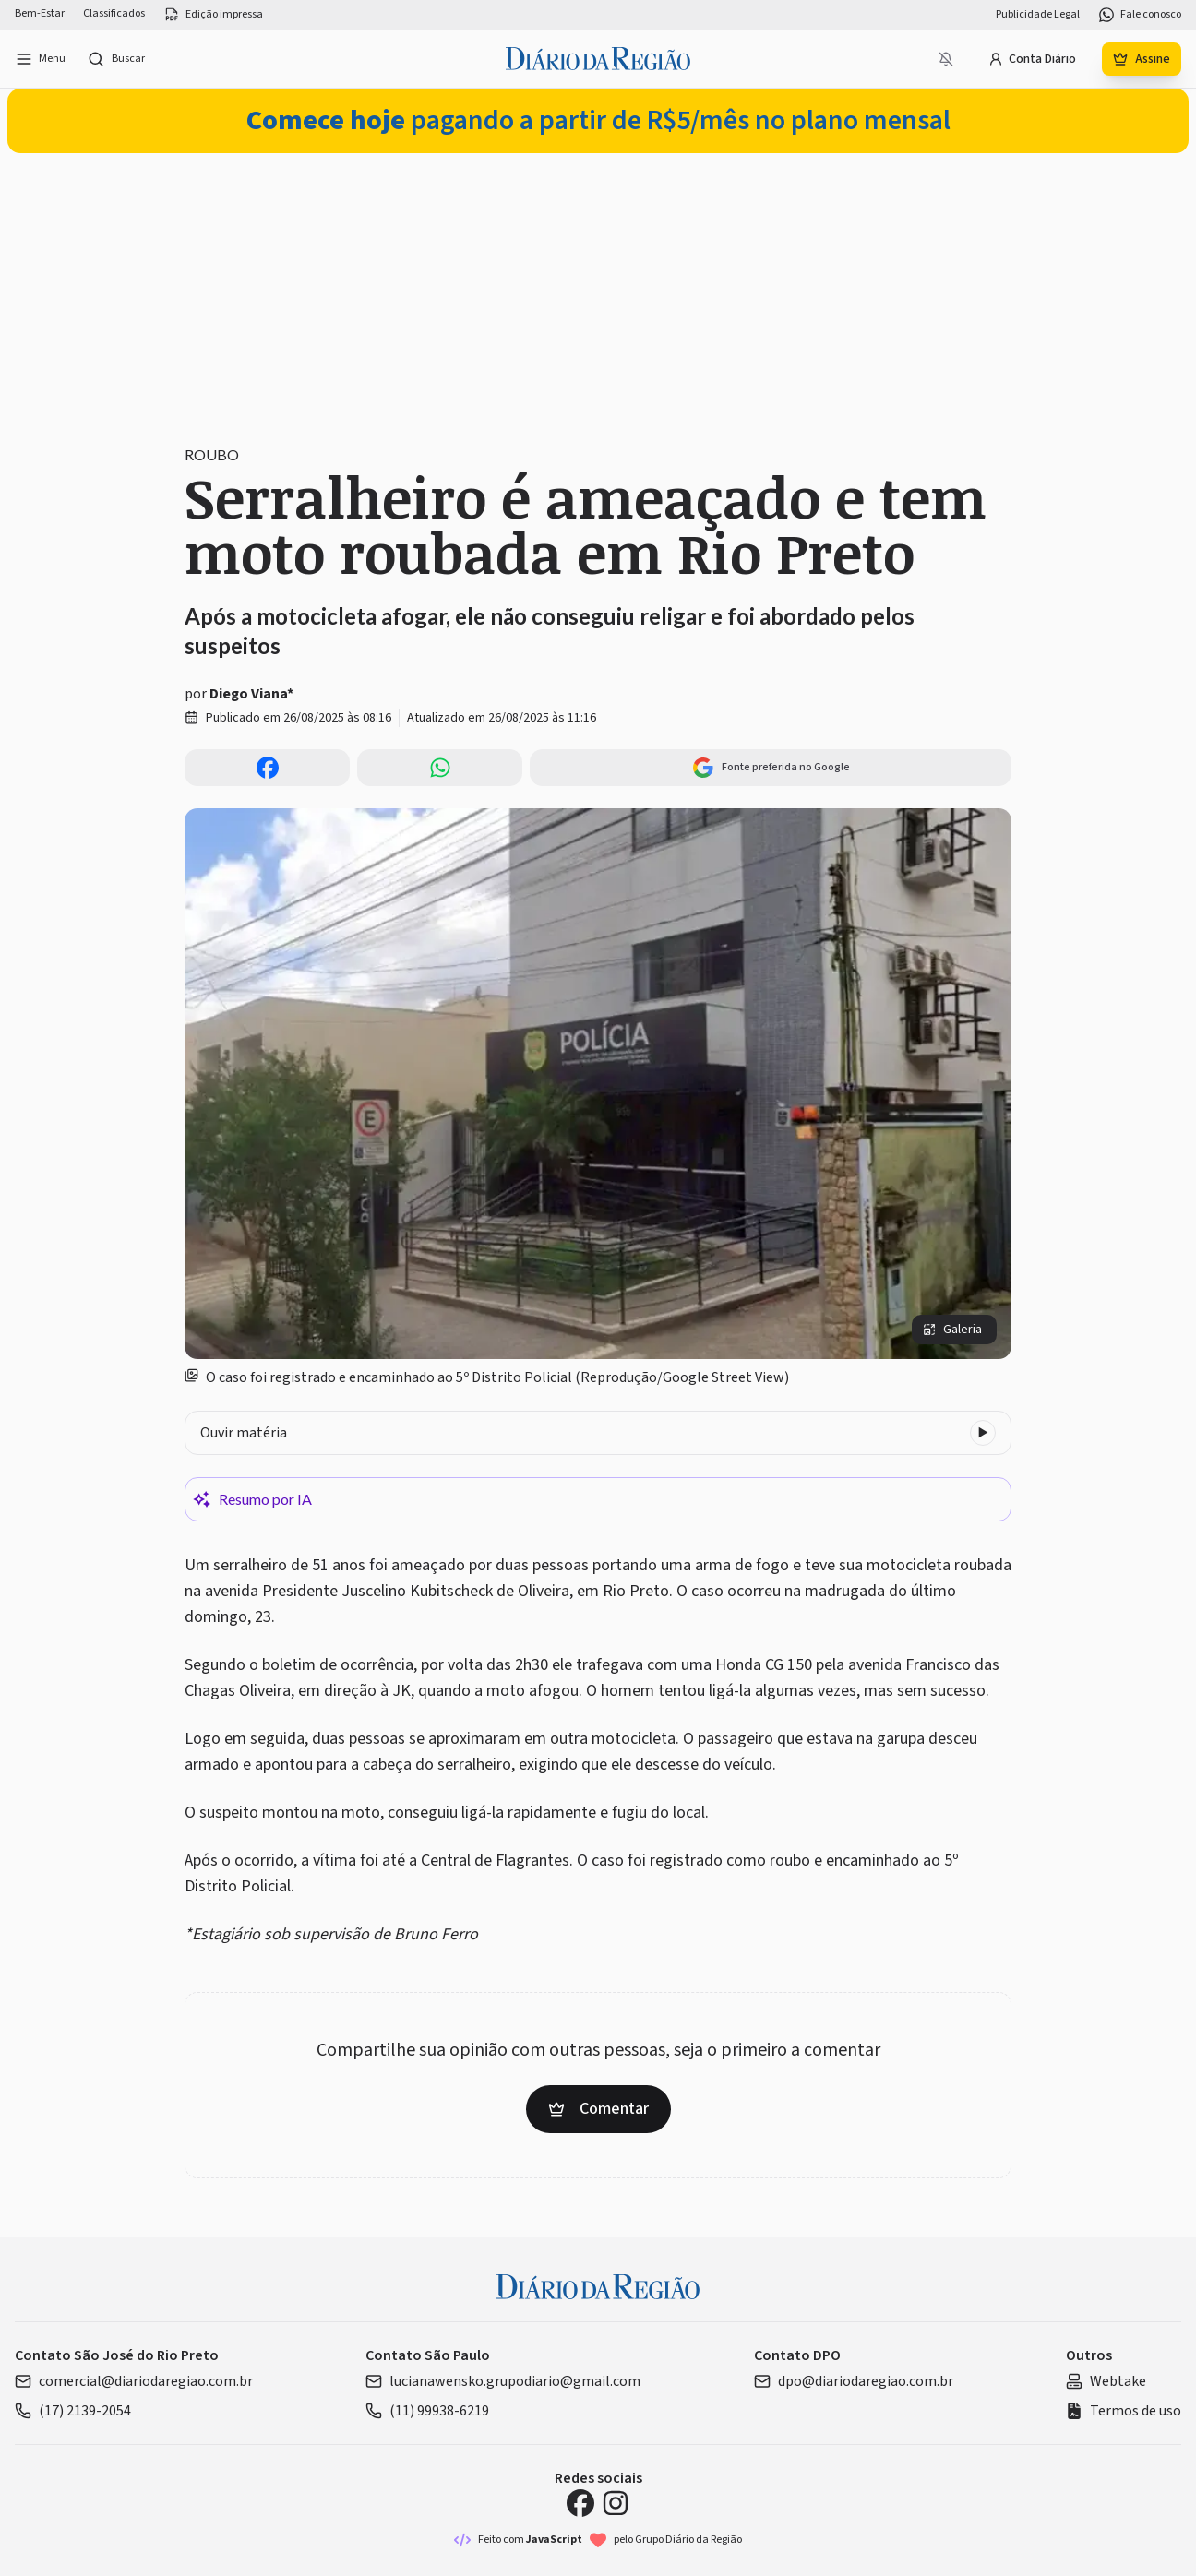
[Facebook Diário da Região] (580, 2503)
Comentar (598, 2108)
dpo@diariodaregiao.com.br (853, 2381)
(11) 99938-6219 (427, 2411)
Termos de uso (1123, 2411)
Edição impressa (213, 14)
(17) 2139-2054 (73, 2411)
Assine (1141, 59)
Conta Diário (1032, 59)
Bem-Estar (40, 13)
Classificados (114, 13)
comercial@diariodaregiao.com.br (134, 2381)
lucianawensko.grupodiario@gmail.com (502, 2381)
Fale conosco (1139, 14)
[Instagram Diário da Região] (615, 2503)
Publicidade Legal (1038, 14)
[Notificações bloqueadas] (946, 59)
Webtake (1106, 2381)
